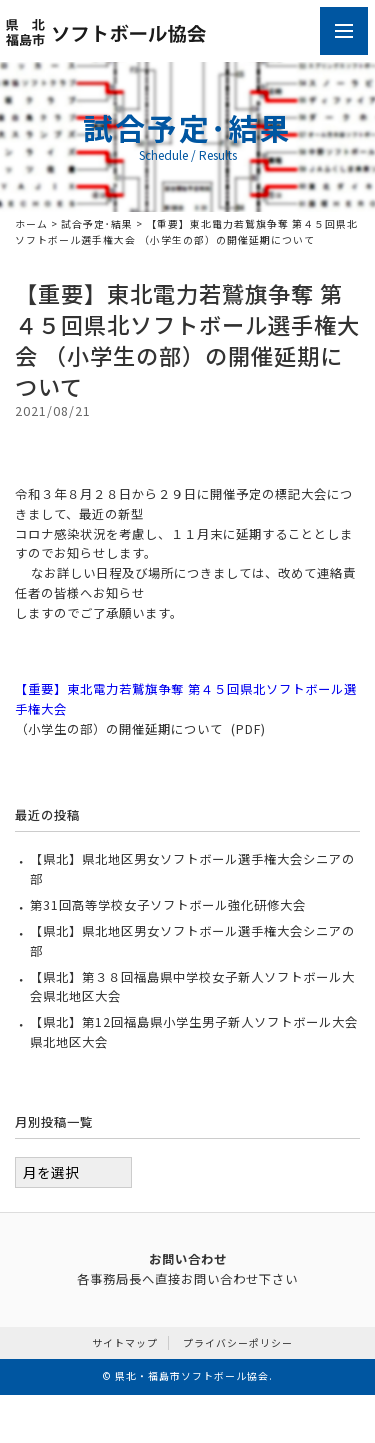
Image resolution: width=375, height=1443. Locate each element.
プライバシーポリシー (238, 1343)
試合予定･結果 (97, 224)
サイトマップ (125, 1343)
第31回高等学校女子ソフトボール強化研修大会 (168, 905)
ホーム (31, 224)
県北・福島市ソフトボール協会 (192, 1376)
